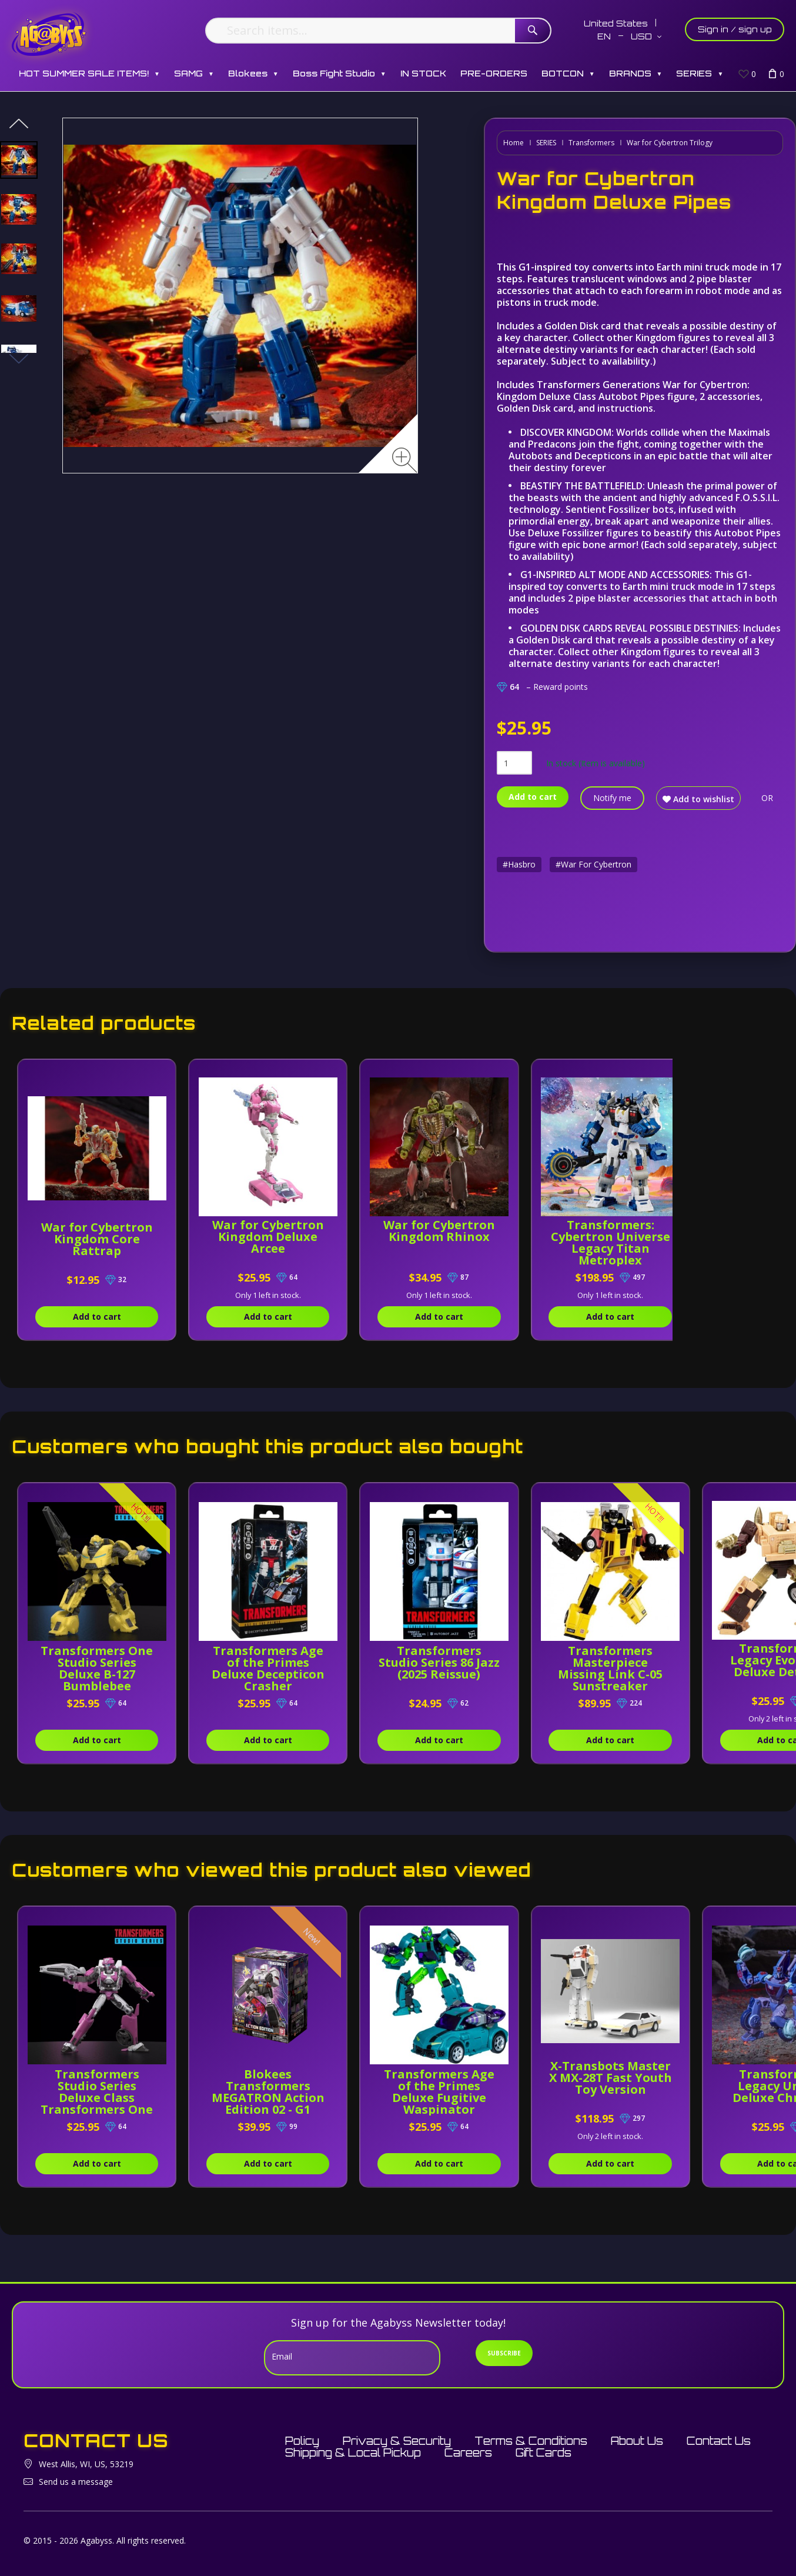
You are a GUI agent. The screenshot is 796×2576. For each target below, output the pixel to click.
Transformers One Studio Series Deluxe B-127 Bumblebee (97, 1668)
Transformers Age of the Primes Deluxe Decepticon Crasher (268, 1668)
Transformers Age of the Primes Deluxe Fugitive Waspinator (439, 2091)
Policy (302, 2441)
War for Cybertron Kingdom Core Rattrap (97, 1239)
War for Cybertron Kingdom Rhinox (439, 1230)
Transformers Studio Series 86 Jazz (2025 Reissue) (439, 1662)
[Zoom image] (404, 460)
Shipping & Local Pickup (353, 2452)
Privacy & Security (397, 2441)
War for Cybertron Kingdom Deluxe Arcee (268, 1236)
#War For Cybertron (593, 864)
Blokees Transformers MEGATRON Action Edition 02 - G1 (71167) (268, 2097)
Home (513, 143)
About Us (637, 2441)
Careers (468, 2452)
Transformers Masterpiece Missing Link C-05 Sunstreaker (610, 1668)
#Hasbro (519, 864)
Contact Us (719, 2441)
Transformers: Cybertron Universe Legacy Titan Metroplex (610, 1242)
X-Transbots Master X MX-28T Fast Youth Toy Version (610, 2083)
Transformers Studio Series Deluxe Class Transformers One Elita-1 (97, 2097)
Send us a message (76, 2481)
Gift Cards (543, 2452)
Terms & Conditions (530, 2441)
